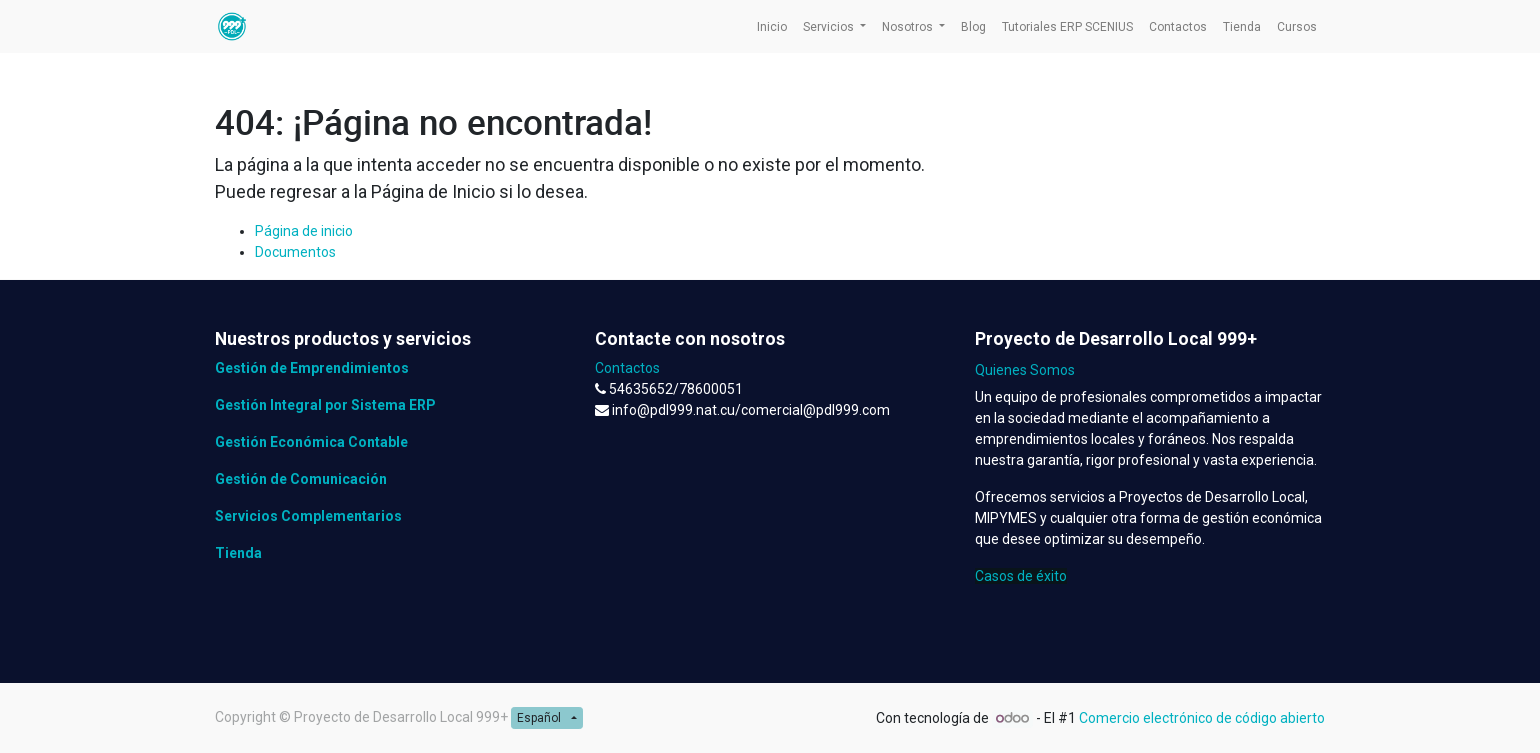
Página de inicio (304, 231)
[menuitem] (772, 27)
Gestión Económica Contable (311, 442)
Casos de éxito (1021, 576)
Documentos (295, 252)
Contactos (627, 368)
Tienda (238, 553)
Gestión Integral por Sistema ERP (325, 405)
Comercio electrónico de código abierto (1202, 718)
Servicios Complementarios (308, 516)
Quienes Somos (1025, 370)
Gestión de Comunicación (301, 479)
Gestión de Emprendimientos (312, 368)
